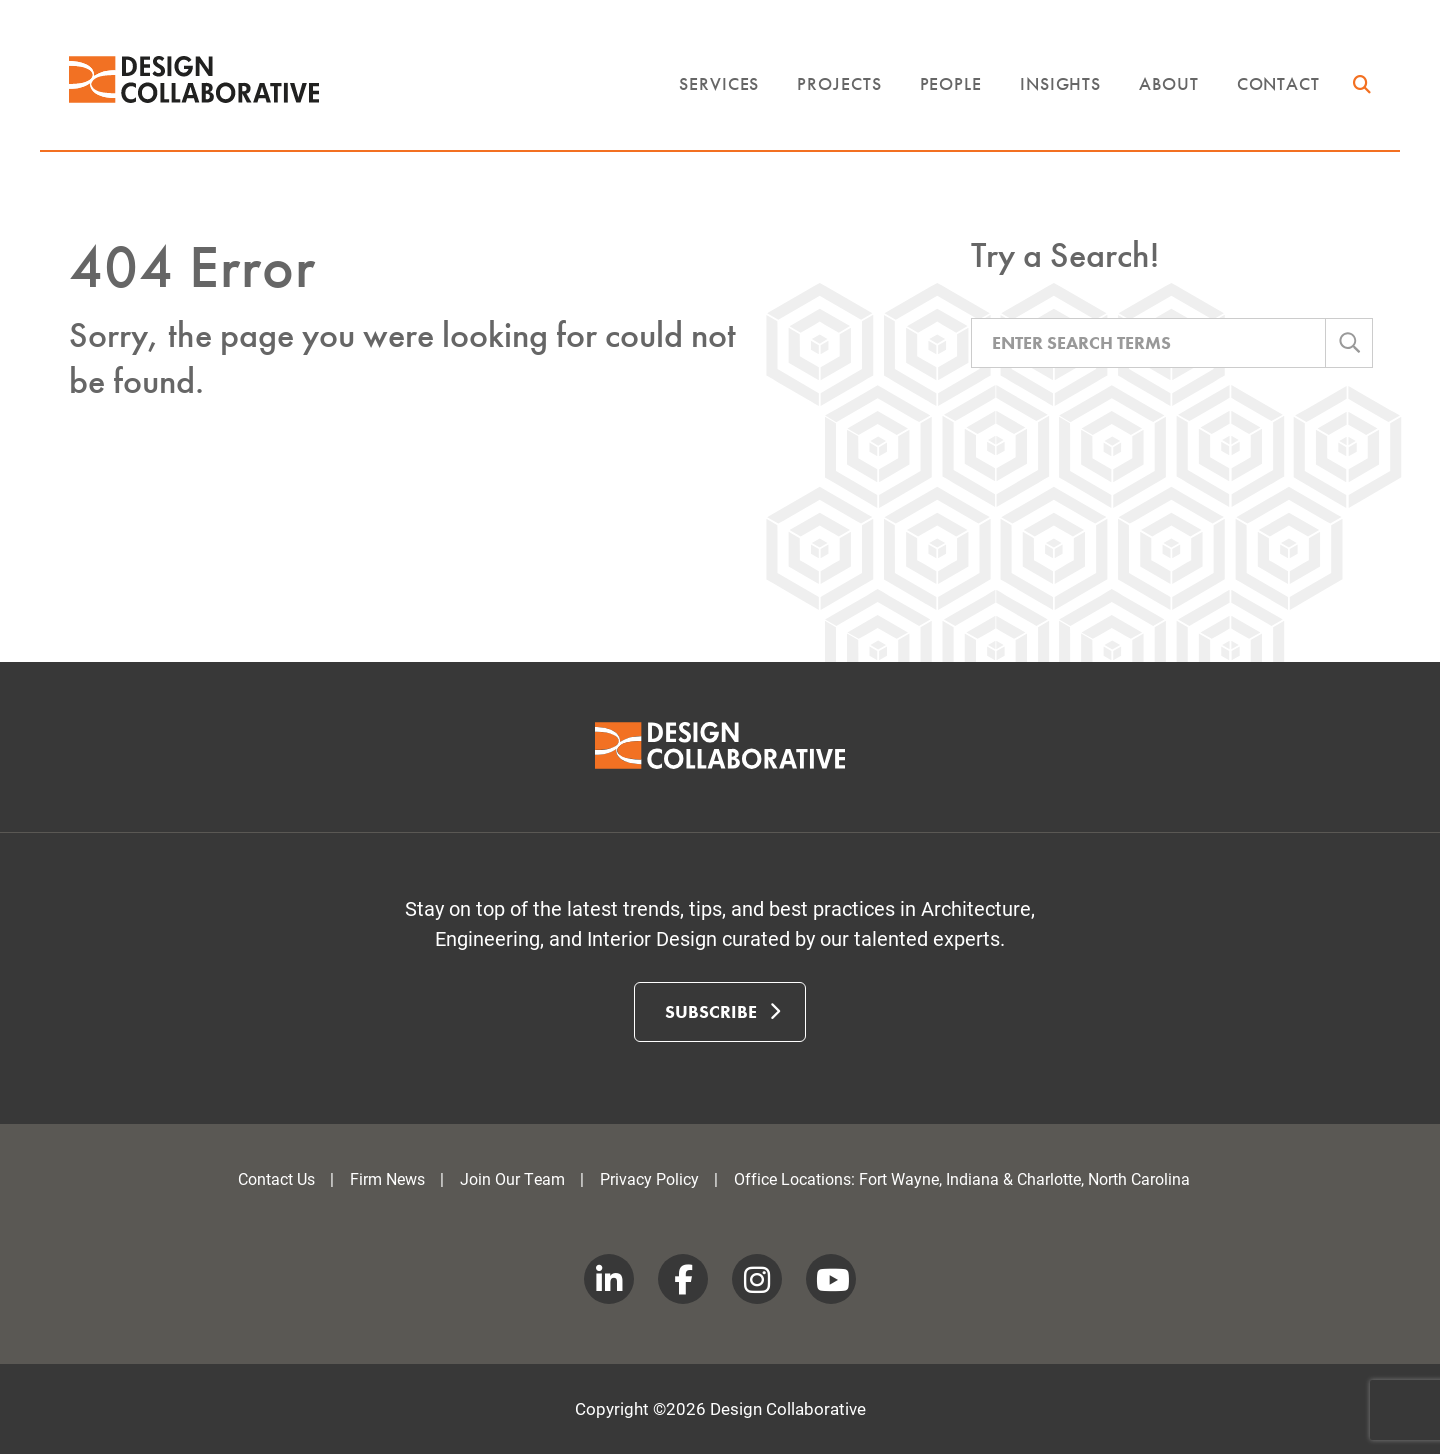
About (1169, 83)
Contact (1278, 83)
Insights (1060, 83)
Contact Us (276, 1178)
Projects (839, 83)
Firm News (387, 1178)
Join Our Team (512, 1178)
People (951, 83)
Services (719, 83)
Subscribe (722, 1011)
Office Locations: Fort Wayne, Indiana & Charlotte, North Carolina (962, 1178)
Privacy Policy (649, 1178)
